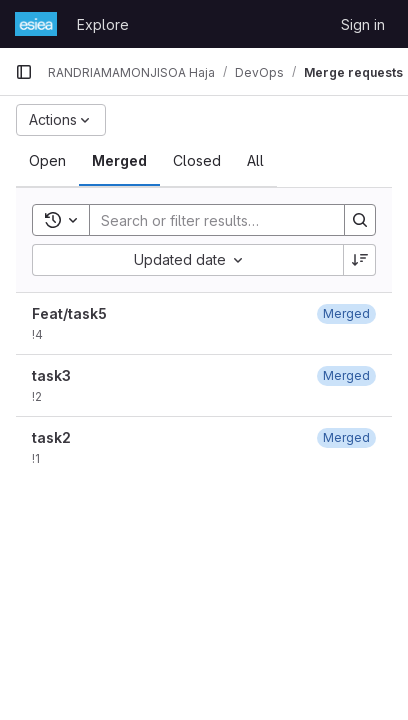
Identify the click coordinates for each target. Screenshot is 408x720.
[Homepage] (36, 24)
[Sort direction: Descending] (360, 260)
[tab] (47, 161)
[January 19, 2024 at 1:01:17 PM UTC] (346, 437)
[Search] (221, 220)
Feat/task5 (69, 313)
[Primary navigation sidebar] (24, 72)
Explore (103, 24)
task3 (51, 375)
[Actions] (61, 120)
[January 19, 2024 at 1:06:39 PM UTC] (346, 375)
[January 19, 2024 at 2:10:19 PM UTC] (346, 313)
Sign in (363, 24)
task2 (51, 437)
